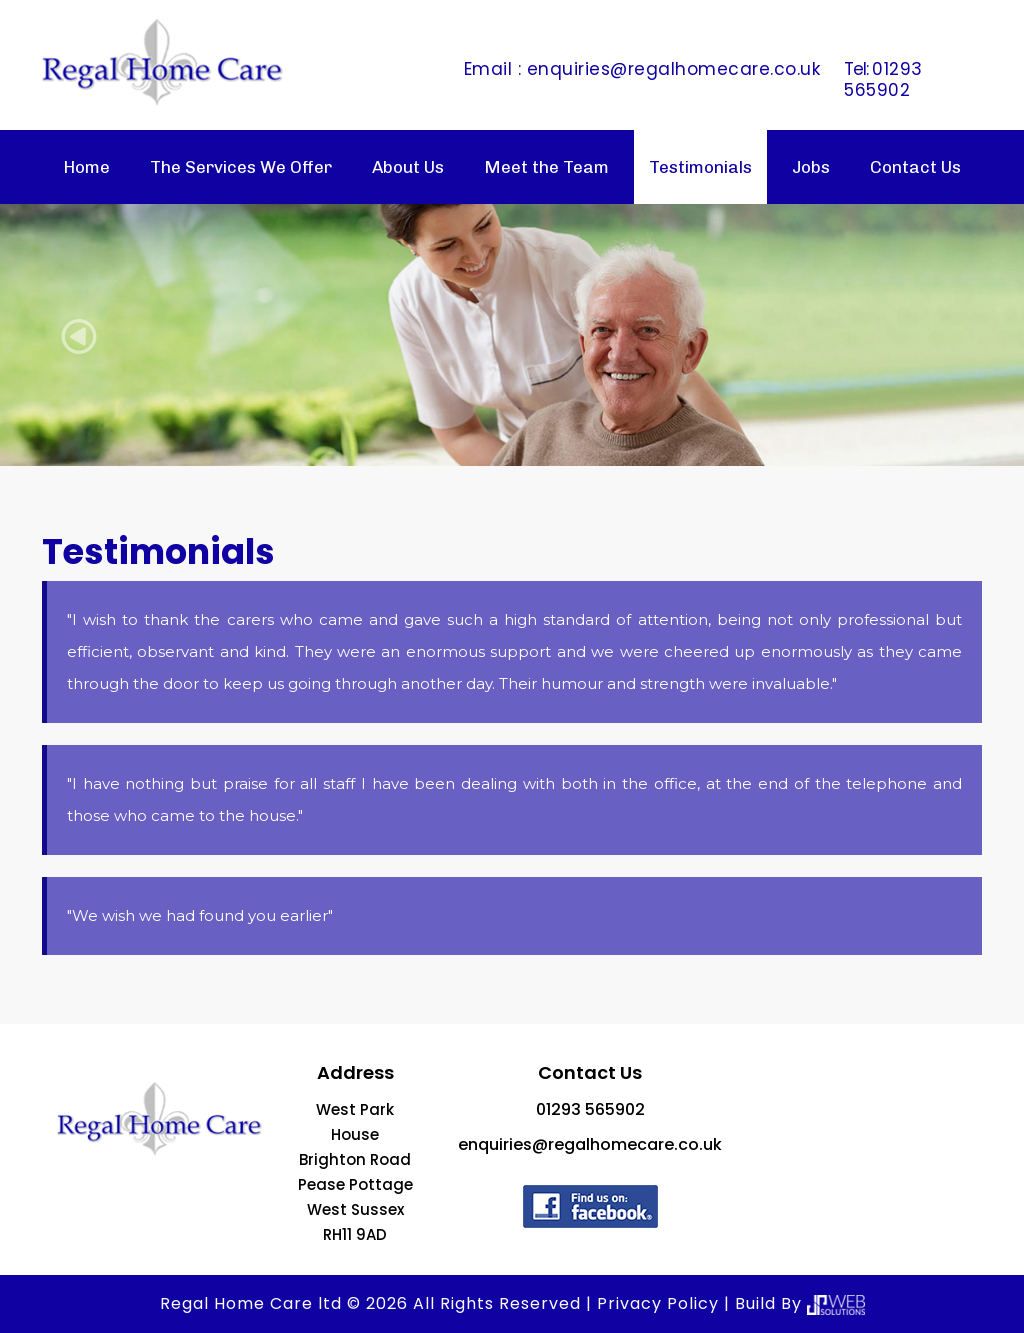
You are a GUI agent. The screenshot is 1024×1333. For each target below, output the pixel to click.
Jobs (811, 167)
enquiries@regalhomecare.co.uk (674, 69)
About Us (408, 167)
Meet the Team (546, 167)
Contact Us (915, 167)
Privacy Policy (658, 1303)
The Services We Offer (241, 167)
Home (86, 167)
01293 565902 (883, 79)
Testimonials (700, 167)
